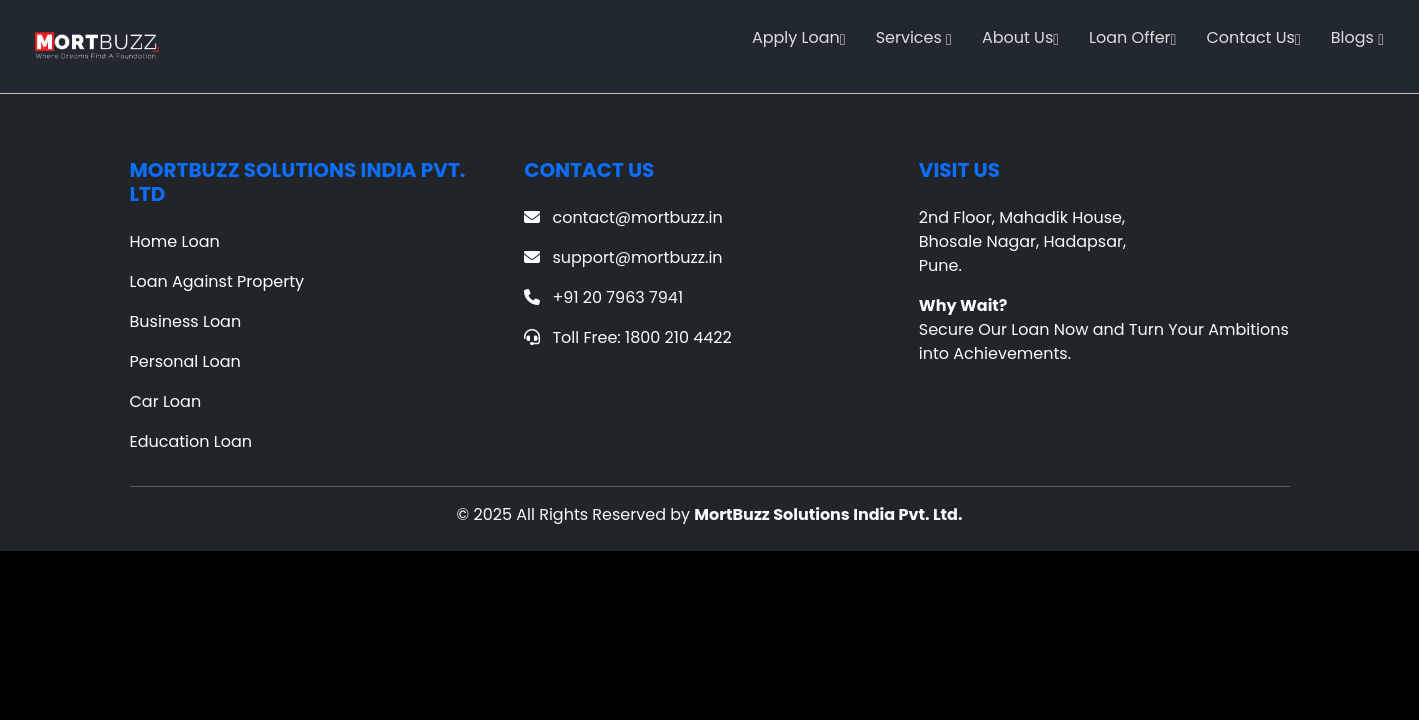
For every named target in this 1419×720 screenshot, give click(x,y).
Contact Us (1253, 37)
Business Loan (186, 321)
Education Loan (191, 441)
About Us (1020, 37)
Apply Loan (799, 37)
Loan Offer (1132, 37)
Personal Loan (185, 361)
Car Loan (166, 401)
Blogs (1357, 37)
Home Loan (175, 241)
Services (914, 37)
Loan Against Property (217, 281)
